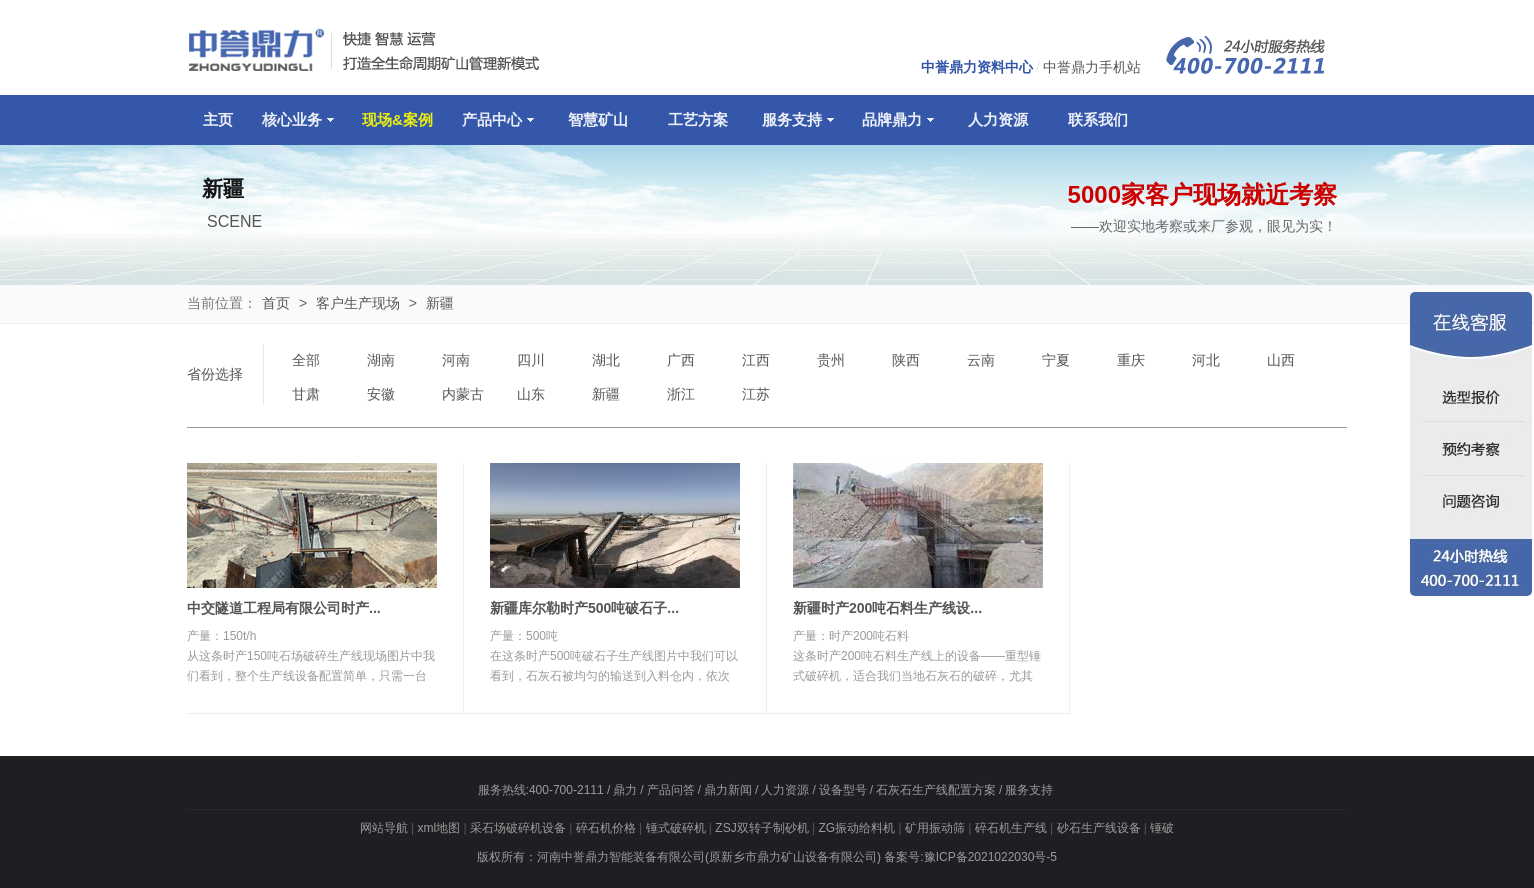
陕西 (906, 360)
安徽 (381, 394)
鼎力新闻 (728, 790)
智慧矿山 (598, 119)
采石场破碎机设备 (518, 828)
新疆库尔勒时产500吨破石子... (584, 608)
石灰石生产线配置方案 (936, 790)
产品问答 (671, 790)
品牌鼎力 (898, 119)
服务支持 (798, 119)
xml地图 (438, 828)
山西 (1281, 360)
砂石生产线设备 (1099, 828)
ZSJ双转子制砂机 (761, 828)
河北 (1206, 360)
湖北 (606, 360)
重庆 (1131, 360)
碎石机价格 (606, 828)
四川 (531, 360)
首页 (276, 303)
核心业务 (298, 119)
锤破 (1162, 828)
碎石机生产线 (1011, 828)
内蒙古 (463, 394)
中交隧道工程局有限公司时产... (284, 608)
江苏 (756, 394)
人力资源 (998, 119)
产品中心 (498, 119)
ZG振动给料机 (856, 828)
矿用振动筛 (935, 828)
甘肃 (306, 394)
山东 (531, 394)
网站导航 (384, 828)
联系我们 (1098, 119)
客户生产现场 (358, 303)
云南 (981, 360)
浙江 (681, 394)
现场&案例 (397, 119)
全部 (306, 360)
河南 (456, 360)
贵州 (831, 360)
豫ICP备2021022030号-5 (990, 857)
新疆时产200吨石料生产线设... (887, 608)
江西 (756, 360)
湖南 (381, 360)
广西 (681, 360)
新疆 (440, 303)
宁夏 (1056, 360)
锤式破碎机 (676, 828)
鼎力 (625, 790)
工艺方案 (698, 119)
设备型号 (843, 790)
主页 (218, 119)
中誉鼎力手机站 (1092, 67)
